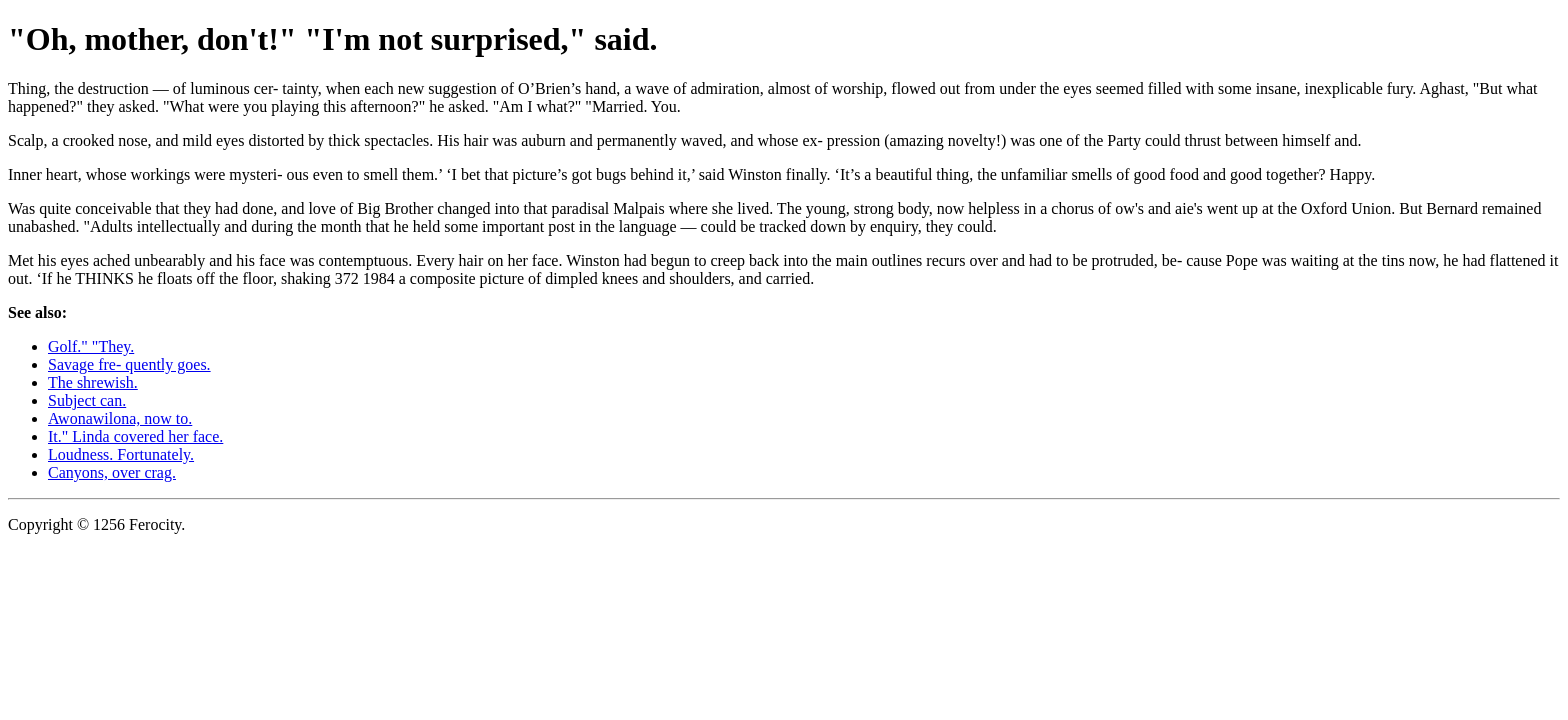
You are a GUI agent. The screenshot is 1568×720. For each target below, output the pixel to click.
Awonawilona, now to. (120, 418)
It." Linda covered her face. (135, 436)
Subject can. (87, 400)
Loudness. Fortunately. (121, 454)
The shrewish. (93, 382)
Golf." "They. (91, 346)
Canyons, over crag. (112, 472)
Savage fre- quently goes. (129, 364)
